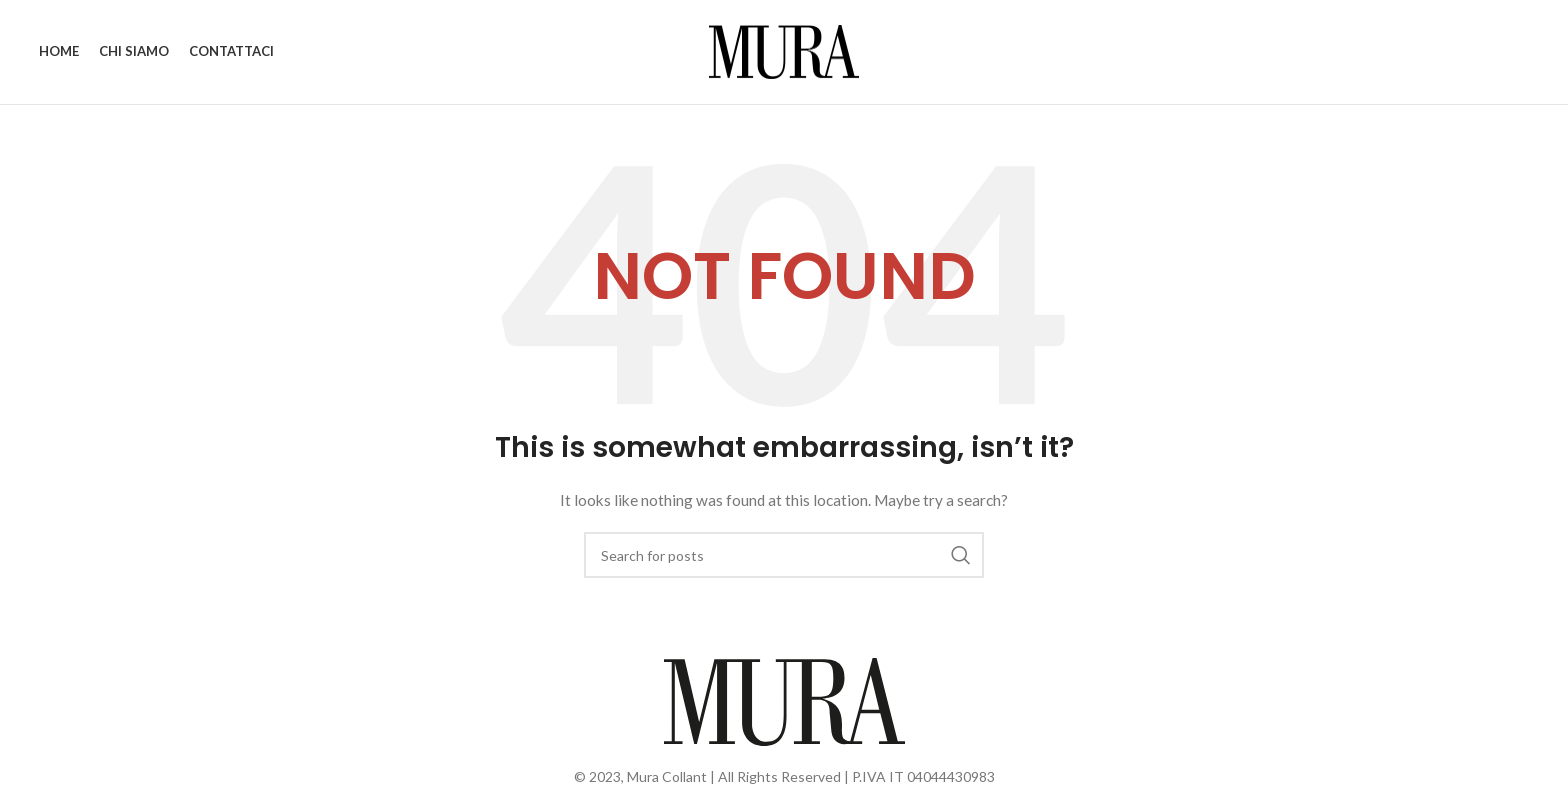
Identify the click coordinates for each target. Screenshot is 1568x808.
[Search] (784, 555)
